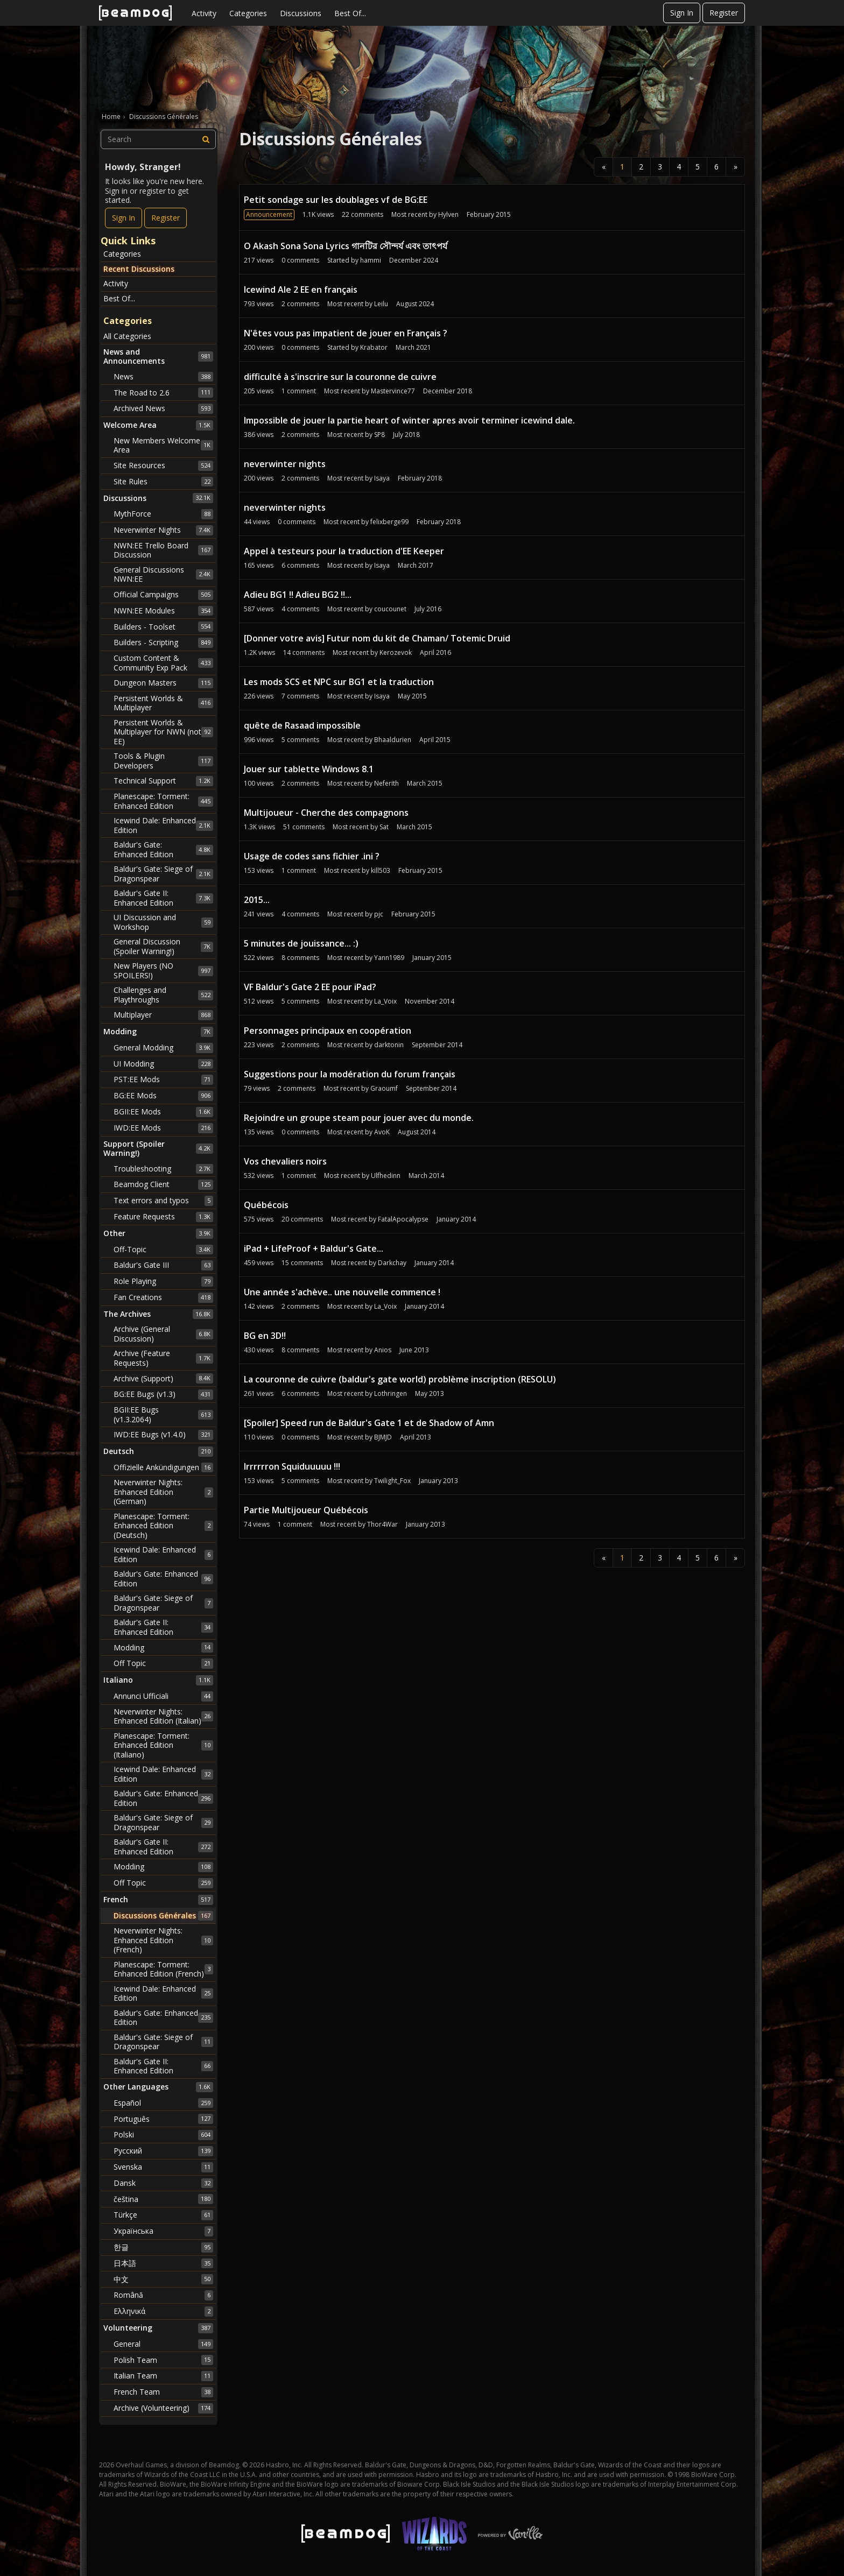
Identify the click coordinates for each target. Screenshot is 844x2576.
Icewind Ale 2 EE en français (300, 289)
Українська (163, 2231)
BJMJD (383, 1437)
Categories (248, 13)
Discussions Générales (163, 1915)
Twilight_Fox (392, 1480)
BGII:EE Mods (163, 1111)
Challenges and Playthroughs (163, 995)
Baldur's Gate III (163, 1265)
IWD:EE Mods (163, 1128)
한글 (163, 2247)
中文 (163, 2279)
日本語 (163, 2263)
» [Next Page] (735, 166)
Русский (163, 2151)
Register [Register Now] (165, 218)
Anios (382, 1349)
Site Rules (163, 481)
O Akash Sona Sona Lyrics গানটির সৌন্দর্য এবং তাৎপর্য (345, 246)
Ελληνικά (163, 2311)
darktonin (389, 1044)
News (163, 376)
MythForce (163, 514)
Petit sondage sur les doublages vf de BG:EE (335, 200)
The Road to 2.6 (163, 392)
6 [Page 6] (716, 166)
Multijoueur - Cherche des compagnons (326, 812)
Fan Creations (163, 1297)
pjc (378, 914)
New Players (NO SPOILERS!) (163, 970)
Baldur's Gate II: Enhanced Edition (163, 898)
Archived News (163, 408)
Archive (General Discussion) (163, 1334)
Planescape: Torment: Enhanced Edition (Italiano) (163, 1745)
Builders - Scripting (163, 642)
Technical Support (163, 780)
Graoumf (384, 1088)
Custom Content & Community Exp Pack (163, 663)
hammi (370, 260)
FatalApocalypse (403, 1219)
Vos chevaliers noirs (285, 1161)
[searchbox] (158, 139)
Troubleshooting (163, 1168)
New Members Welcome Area (163, 445)
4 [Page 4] (679, 166)
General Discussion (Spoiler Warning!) (163, 946)
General (163, 2344)
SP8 (379, 434)
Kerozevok (395, 652)
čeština (163, 2198)
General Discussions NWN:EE (163, 574)
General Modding (163, 1047)
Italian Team (163, 2375)
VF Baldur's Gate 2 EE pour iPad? (310, 987)
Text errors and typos (163, 1200)
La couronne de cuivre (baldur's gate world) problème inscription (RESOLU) (400, 1379)
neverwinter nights (285, 464)
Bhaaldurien (392, 739)
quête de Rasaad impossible (302, 725)
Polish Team (163, 2359)
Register (723, 13)
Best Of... (350, 13)
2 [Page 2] (641, 166)
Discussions (300, 13)
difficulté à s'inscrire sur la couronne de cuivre (340, 377)
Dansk (163, 2183)
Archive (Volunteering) (163, 2408)
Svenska (163, 2167)
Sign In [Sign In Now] (123, 218)
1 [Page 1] (622, 166)
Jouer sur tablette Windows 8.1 (309, 769)
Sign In (681, 13)
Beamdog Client (163, 1184)
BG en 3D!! (265, 1336)
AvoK (382, 1132)
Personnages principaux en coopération (327, 1030)
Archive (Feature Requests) (163, 1358)
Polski (163, 2134)
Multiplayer (163, 1015)
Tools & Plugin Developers (163, 761)
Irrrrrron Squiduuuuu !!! (292, 1466)
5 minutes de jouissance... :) (301, 943)
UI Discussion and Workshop (163, 922)
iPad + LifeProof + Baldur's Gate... (313, 1248)
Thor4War (382, 1524)
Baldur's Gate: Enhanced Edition (163, 849)
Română (163, 2295)
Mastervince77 (393, 391)
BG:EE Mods (163, 1095)
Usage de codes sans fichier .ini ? (311, 856)
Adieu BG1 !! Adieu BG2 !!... (297, 595)
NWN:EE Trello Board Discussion (163, 550)
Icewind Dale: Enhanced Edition (163, 825)
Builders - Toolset (163, 626)
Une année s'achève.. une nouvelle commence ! (342, 1292)
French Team (163, 2392)
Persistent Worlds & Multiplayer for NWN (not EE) (163, 731)
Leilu (381, 303)
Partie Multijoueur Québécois (306, 1510)
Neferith (386, 783)
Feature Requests (163, 1216)
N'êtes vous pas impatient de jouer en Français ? (345, 333)
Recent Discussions (138, 269)
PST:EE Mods (163, 1079)
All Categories (127, 336)
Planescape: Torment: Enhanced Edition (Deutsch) (163, 1525)
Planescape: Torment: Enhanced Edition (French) (163, 1969)
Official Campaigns (163, 594)
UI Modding (163, 1063)
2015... (257, 900)
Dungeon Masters (163, 682)
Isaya (382, 478)
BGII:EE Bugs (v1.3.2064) (163, 1414)
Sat (384, 826)
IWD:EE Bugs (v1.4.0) (163, 1434)
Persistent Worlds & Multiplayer (163, 703)
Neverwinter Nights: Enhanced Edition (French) (163, 1939)
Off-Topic (163, 1249)
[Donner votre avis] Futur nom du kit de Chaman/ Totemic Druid (377, 638)
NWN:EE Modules (163, 610)
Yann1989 (389, 957)
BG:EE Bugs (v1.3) (163, 1394)
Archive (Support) (163, 1378)
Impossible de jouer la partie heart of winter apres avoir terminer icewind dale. (409, 420)
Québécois (266, 1205)
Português (163, 2118)
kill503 (380, 870)
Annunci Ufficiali (163, 1696)
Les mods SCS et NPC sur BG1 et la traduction (339, 682)
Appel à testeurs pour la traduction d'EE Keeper (344, 551)
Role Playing (163, 1281)
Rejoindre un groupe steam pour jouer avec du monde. (359, 1118)
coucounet (390, 608)
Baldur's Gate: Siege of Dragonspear (163, 874)
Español (163, 2103)
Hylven (448, 214)
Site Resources (163, 465)
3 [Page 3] (660, 166)
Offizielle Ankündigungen (163, 1467)
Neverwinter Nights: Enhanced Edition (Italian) (163, 1716)
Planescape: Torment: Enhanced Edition (163, 801)
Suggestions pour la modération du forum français (349, 1074)
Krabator (374, 347)
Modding (163, 1647)
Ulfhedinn (385, 1175)
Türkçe (163, 2215)
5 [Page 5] (697, 166)
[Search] (206, 139)
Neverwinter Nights (163, 530)
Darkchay (392, 1262)
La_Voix (385, 1001)
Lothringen (390, 1393)
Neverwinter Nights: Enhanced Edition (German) (163, 1491)
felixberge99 (389, 521)
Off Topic (163, 1663)
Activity (204, 13)
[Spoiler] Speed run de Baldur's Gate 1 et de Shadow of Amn (369, 1423)
